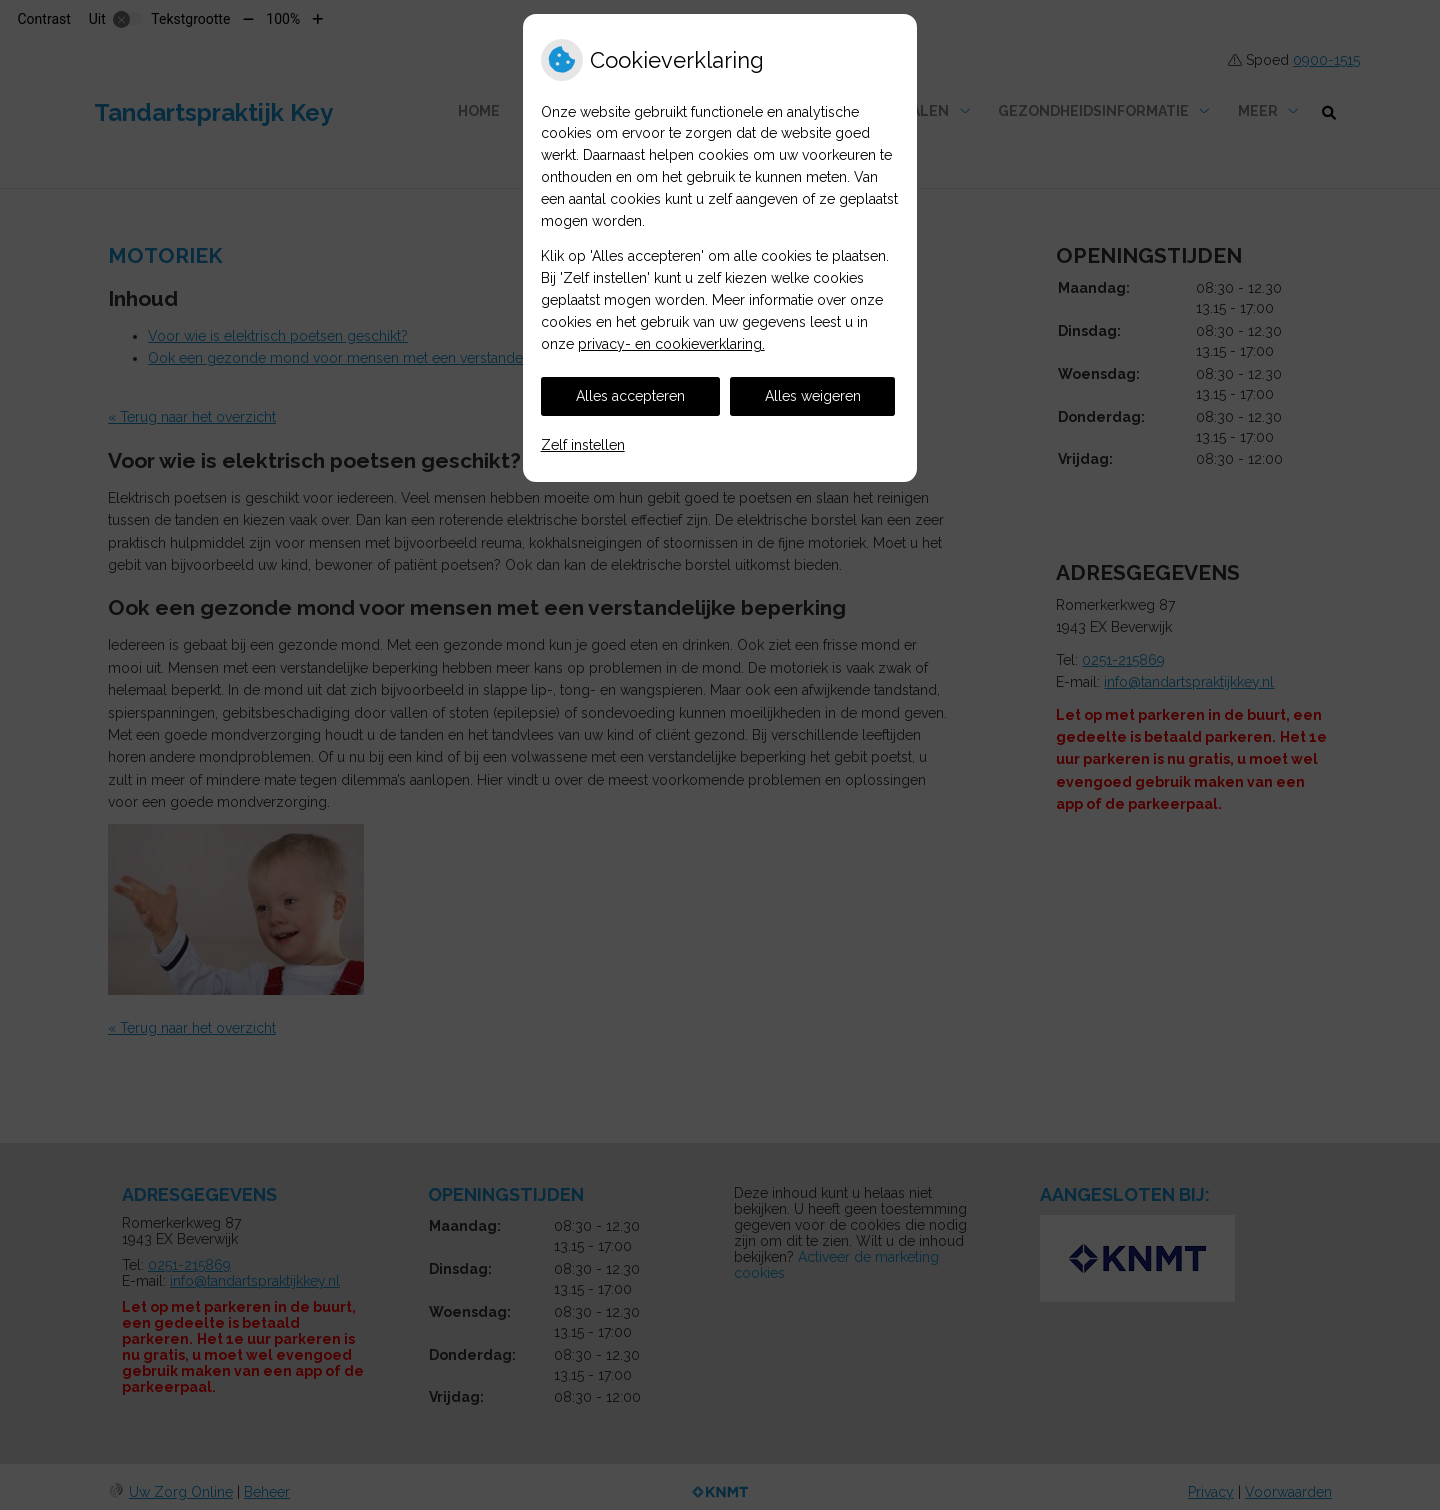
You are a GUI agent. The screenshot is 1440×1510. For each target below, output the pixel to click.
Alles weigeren (813, 396)
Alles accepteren (630, 396)
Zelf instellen (583, 445)
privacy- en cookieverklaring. (671, 344)
